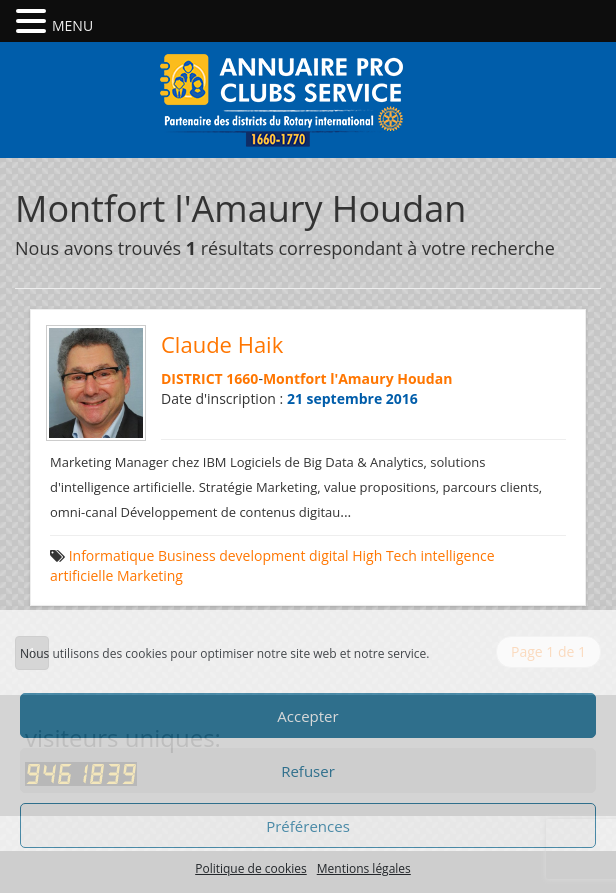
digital (329, 555)
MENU (72, 25)
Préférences (308, 826)
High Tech (384, 555)
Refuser (308, 771)
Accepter (307, 716)
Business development (231, 555)
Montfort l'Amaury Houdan (357, 378)
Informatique (112, 555)
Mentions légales (364, 868)
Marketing (150, 575)
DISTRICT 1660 (209, 378)
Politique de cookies (251, 868)
